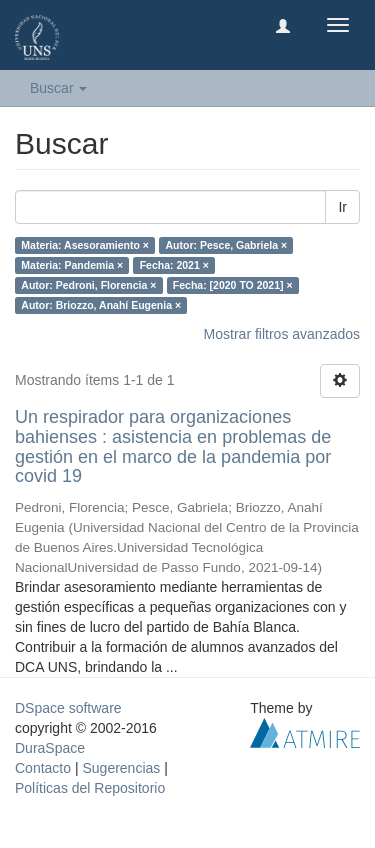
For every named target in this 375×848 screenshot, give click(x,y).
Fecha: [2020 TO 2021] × (233, 285)
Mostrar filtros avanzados (282, 334)
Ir (342, 207)
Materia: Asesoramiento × (85, 245)
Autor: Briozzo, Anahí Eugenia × (101, 305)
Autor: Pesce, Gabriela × (226, 245)
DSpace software (68, 708)
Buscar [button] (58, 88)
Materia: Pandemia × (72, 265)
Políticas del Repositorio (90, 788)
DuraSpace (50, 748)
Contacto (43, 768)
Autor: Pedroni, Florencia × (88, 285)
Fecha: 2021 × (174, 265)
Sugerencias (121, 768)
